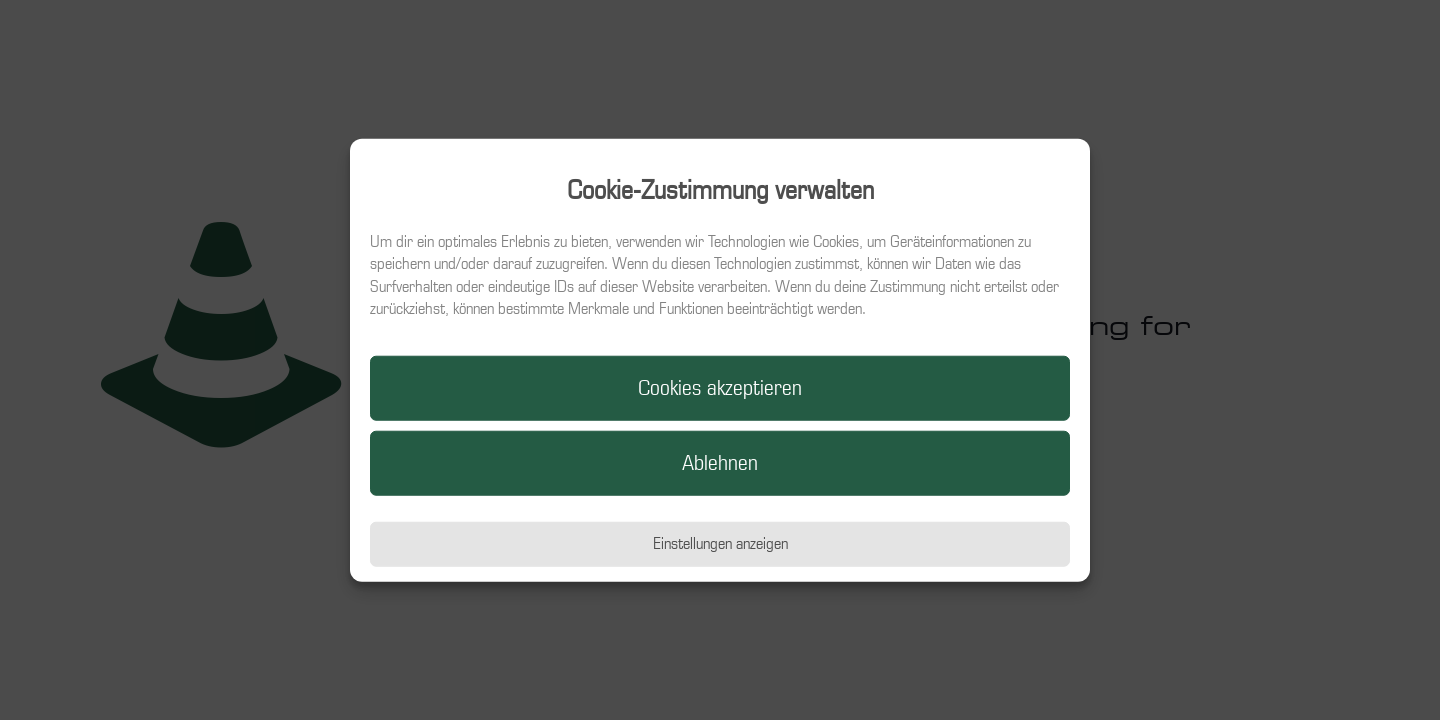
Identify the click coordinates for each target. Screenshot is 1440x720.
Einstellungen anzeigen (720, 543)
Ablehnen (720, 463)
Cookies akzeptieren (720, 388)
